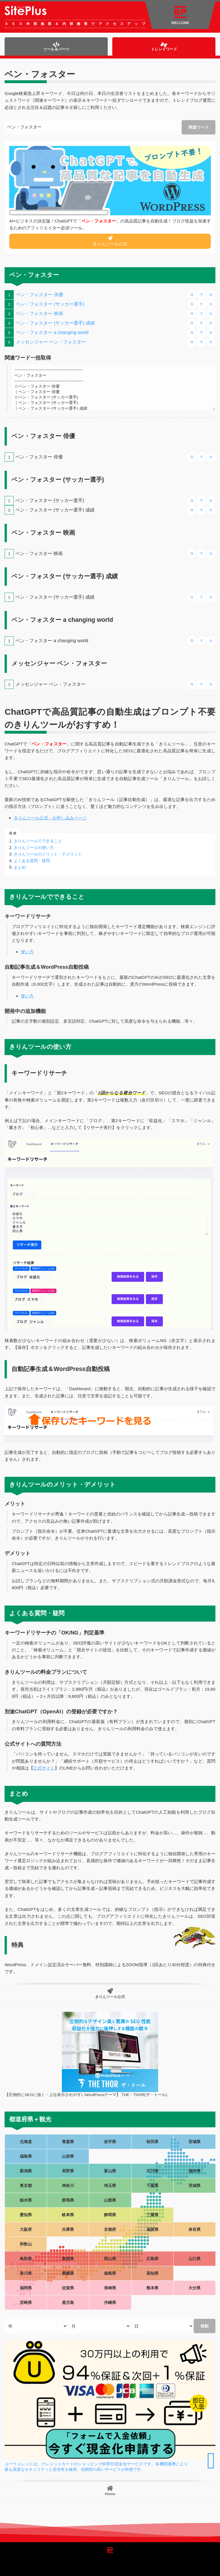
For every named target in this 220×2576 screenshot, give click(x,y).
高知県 (152, 2273)
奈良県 (194, 2229)
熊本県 (152, 2288)
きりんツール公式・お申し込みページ (50, 817)
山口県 (194, 2258)
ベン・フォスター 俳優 (39, 294)
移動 (205, 2326)
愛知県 (26, 2214)
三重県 (152, 2214)
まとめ (20, 867)
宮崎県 (26, 2302)
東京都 (26, 2185)
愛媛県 (68, 2273)
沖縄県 (110, 2302)
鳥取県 (26, 2258)
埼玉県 (110, 2185)
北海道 (26, 2141)
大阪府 (26, 2229)
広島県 (152, 2258)
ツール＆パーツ (56, 46)
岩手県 (110, 2141)
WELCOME (180, 15)
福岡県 (26, 2288)
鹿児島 (68, 2302)
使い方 (27, 951)
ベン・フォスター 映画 (39, 313)
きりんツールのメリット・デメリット (48, 854)
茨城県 (194, 2185)
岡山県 (110, 2258)
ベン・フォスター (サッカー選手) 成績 (55, 323)
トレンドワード (164, 46)
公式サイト (44, 1767)
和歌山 (26, 2244)
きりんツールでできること (38, 841)
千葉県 (152, 2185)
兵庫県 (68, 2229)
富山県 (110, 2171)
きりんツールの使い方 (34, 847)
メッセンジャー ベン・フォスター (51, 341)
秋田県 (152, 2141)
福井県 (194, 2171)
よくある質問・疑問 (32, 860)
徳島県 (110, 2273)
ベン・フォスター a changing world (52, 332)
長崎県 (110, 2288)
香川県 (26, 2273)
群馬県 (68, 2200)
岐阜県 (68, 2214)
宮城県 (194, 2141)
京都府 (110, 2229)
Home (110, 2490)
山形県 (68, 2156)
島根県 (68, 2258)
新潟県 (26, 2171)
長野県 (68, 2171)
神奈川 (68, 2185)
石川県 (152, 2171)
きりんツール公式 (110, 241)
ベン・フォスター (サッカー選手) (50, 304)
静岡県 (110, 2214)
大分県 (194, 2288)
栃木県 (26, 2200)
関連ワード (198, 127)
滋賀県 (152, 2229)
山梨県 (110, 2200)
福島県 (26, 2156)
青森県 (68, 2141)
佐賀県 (68, 2288)
